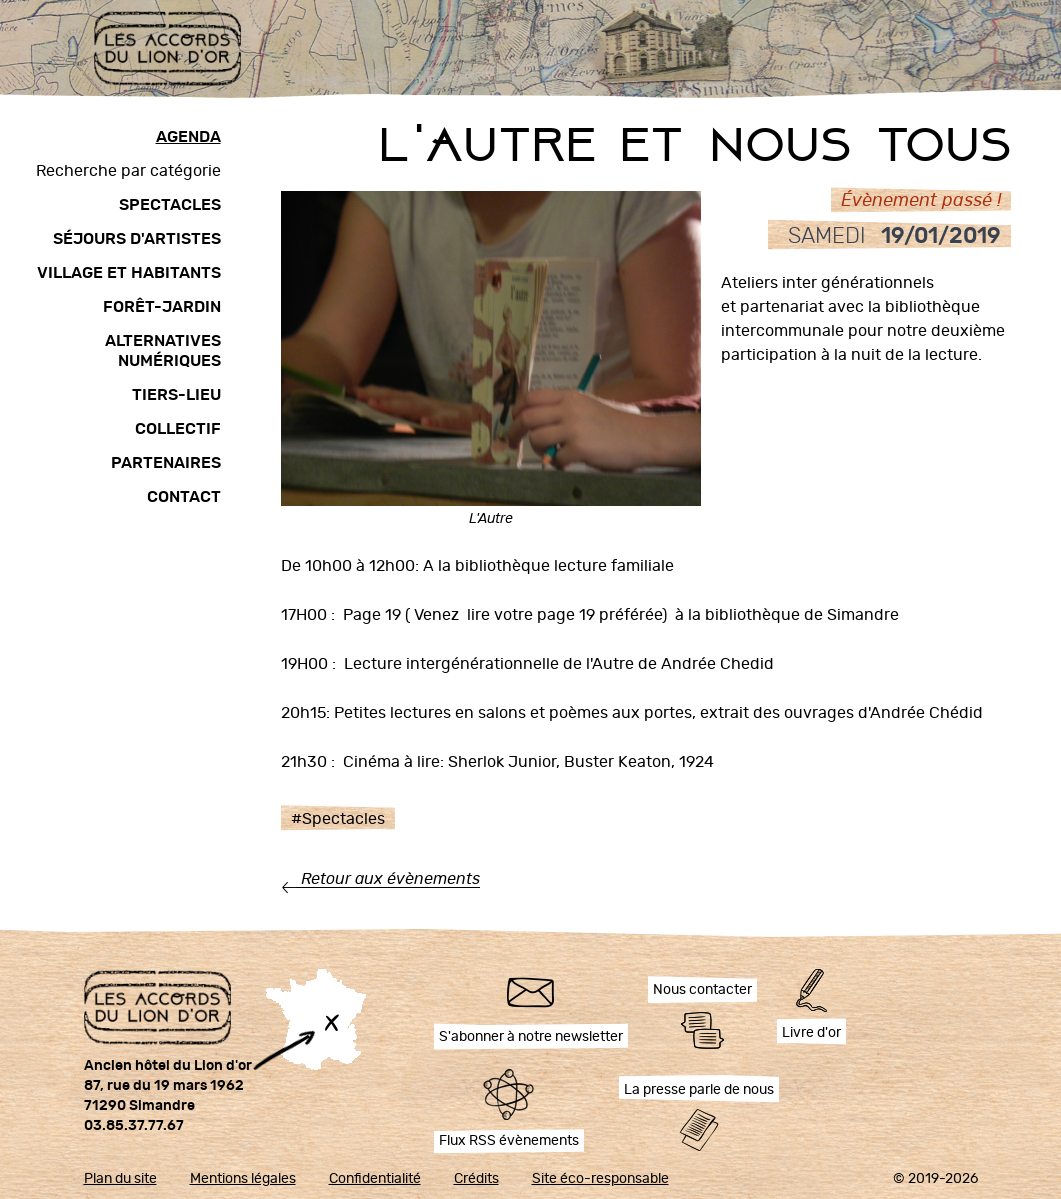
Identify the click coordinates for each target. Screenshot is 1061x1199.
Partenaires (166, 463)
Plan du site (120, 1179)
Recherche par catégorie (128, 171)
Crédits (476, 1179)
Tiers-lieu (176, 395)
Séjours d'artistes (137, 239)
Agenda (188, 137)
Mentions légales (243, 1179)
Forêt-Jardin (162, 307)
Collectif (178, 429)
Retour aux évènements (390, 879)
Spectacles (170, 205)
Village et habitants (129, 273)
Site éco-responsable (600, 1179)
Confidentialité (375, 1179)
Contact (184, 497)
